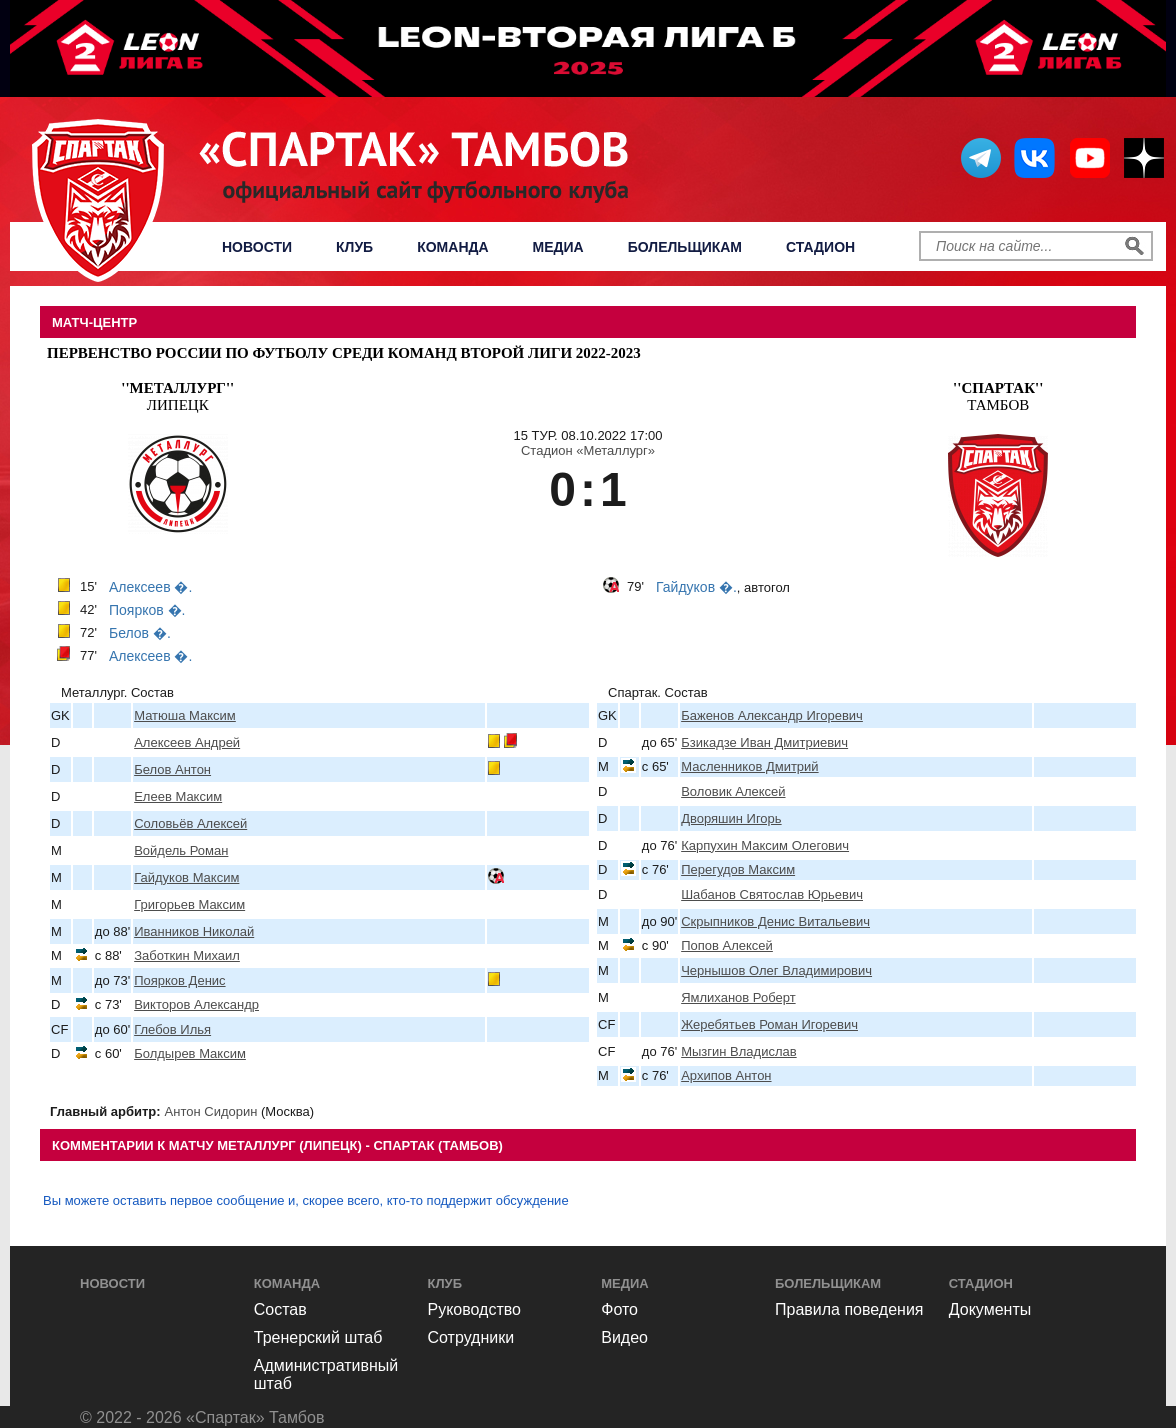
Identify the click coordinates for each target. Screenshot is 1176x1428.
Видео (624, 1337)
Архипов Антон (726, 1075)
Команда (452, 247)
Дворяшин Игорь (731, 818)
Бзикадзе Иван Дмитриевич (764, 742)
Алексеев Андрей (187, 742)
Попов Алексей (727, 945)
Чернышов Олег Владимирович (776, 970)
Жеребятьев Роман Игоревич (769, 1024)
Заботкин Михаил (187, 955)
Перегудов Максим (738, 869)
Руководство (475, 1309)
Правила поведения (849, 1309)
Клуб (354, 247)
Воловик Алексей (733, 791)
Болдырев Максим (190, 1053)
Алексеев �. (150, 587)
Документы (990, 1309)
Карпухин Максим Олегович (765, 845)
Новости (257, 247)
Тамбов (998, 396)
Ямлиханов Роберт (738, 997)
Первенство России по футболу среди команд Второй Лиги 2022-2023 (344, 353)
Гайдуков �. (696, 587)
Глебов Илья (172, 1029)
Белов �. (140, 633)
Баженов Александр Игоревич (772, 715)
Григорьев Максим (189, 904)
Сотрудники (471, 1337)
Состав (280, 1309)
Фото (619, 1309)
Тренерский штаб (318, 1337)
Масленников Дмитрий (749, 766)
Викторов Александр (196, 1004)
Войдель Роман (181, 850)
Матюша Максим (185, 715)
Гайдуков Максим (186, 877)
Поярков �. (147, 610)
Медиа (558, 247)
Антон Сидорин (211, 1111)
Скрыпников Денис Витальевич (775, 921)
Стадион (820, 247)
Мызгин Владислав (738, 1051)
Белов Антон (172, 769)
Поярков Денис (179, 980)
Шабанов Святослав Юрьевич (772, 894)
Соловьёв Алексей (190, 823)
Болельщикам (685, 247)
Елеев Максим (178, 796)
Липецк (177, 396)
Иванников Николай (194, 931)
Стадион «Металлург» (588, 450)
